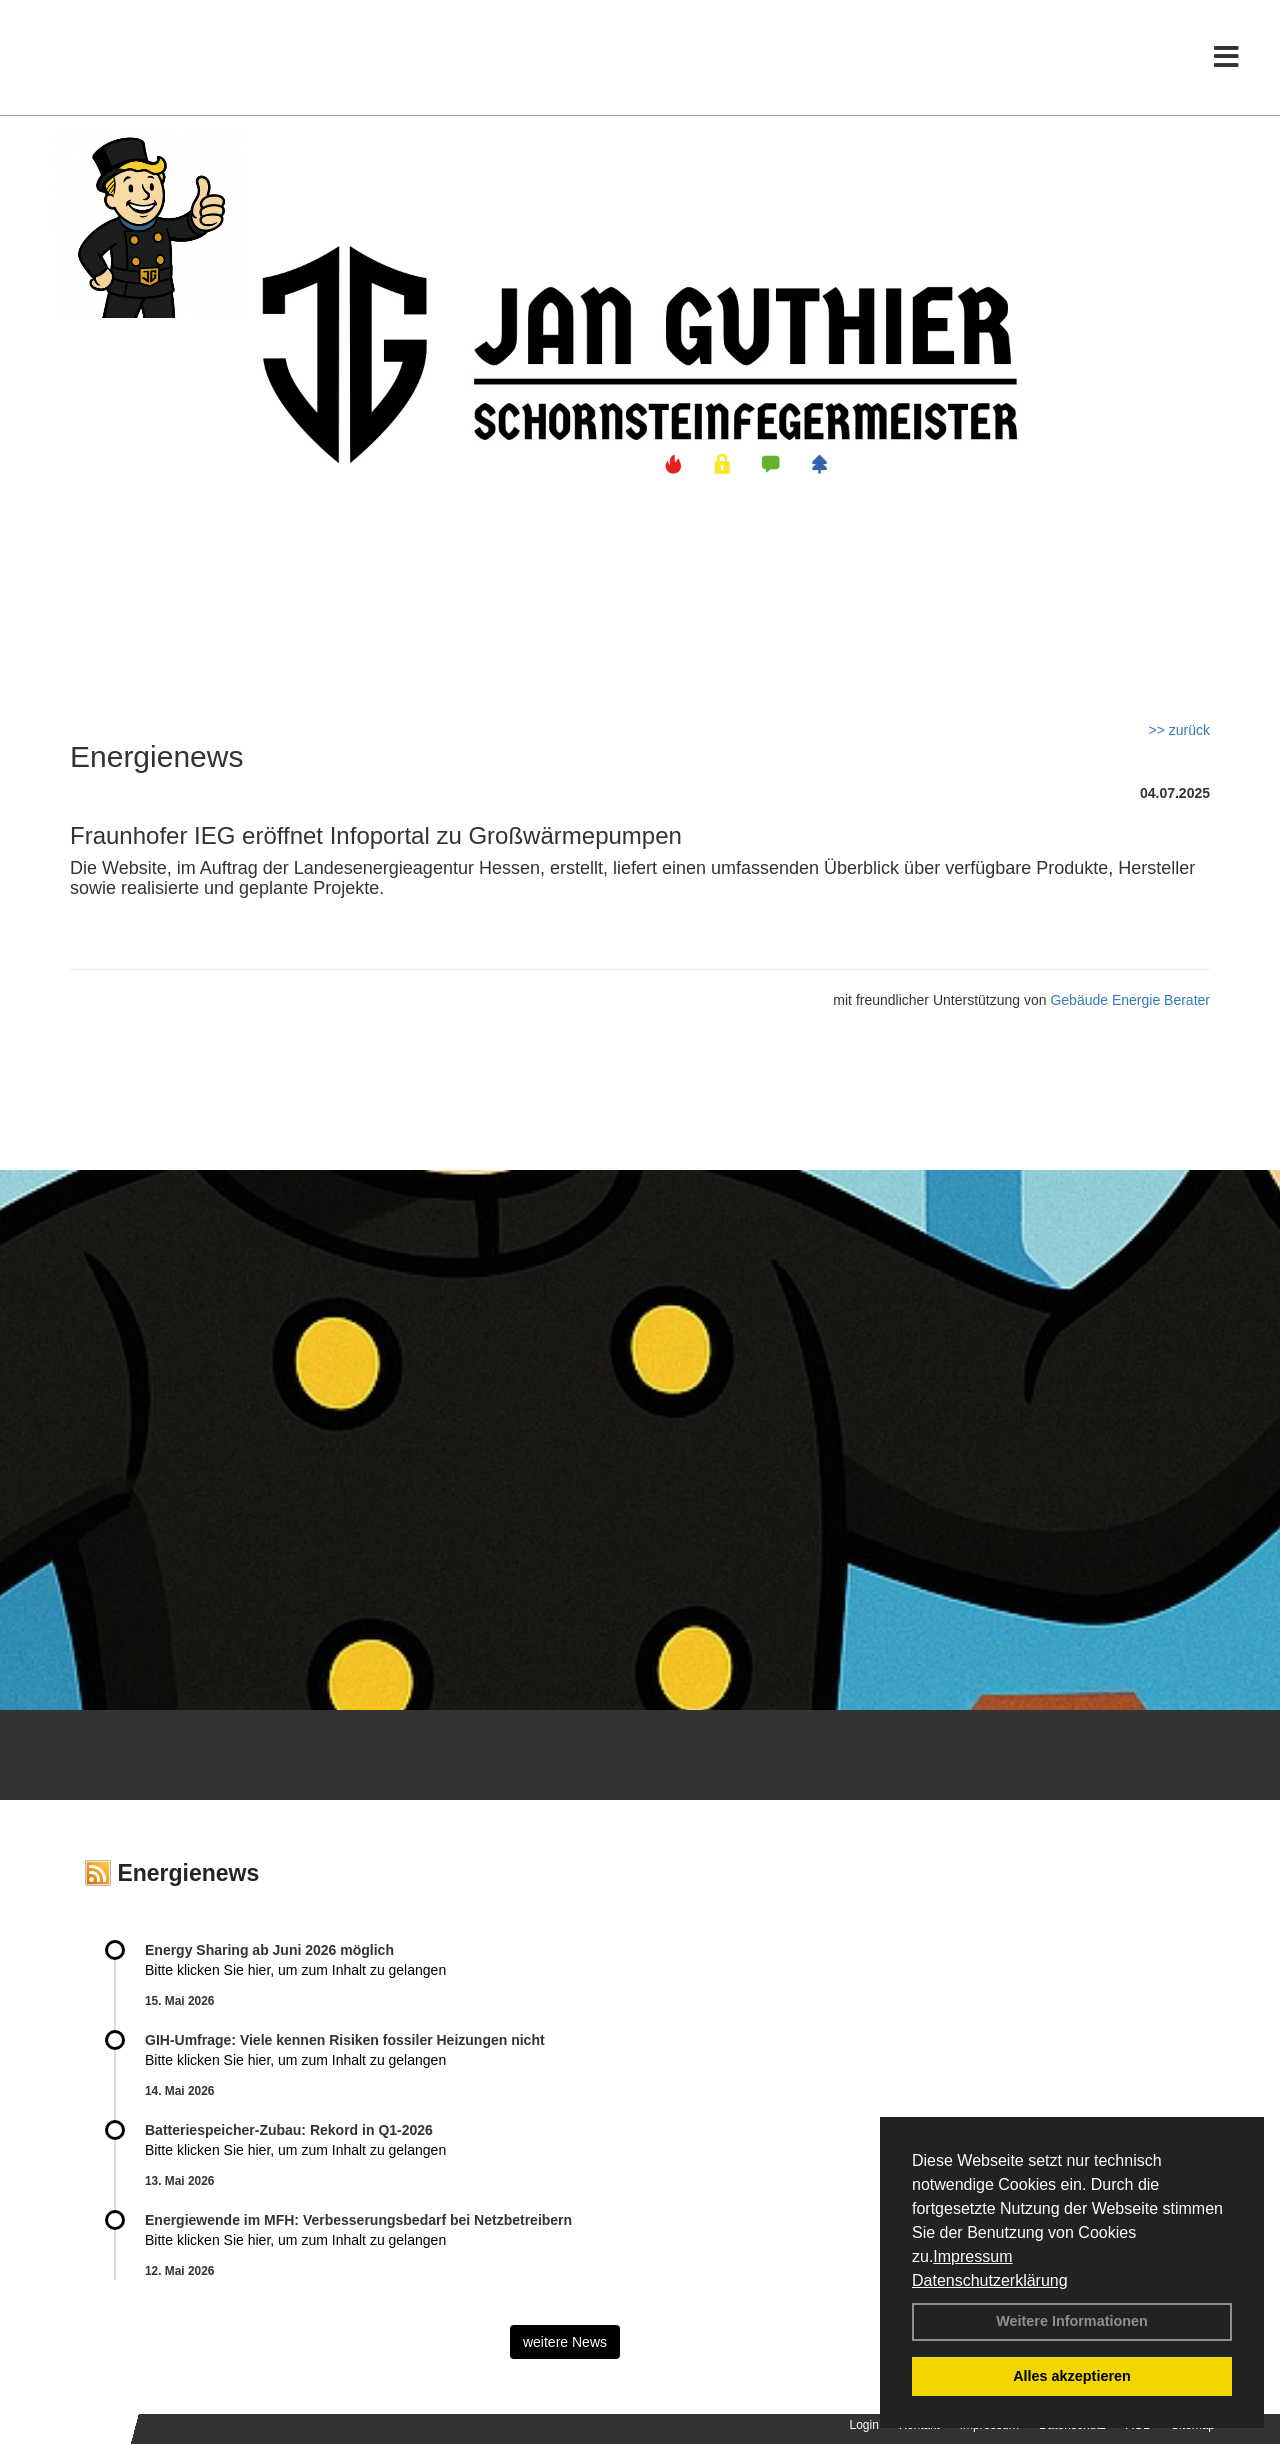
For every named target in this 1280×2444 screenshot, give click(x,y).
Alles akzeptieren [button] (1072, 2376)
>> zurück (1179, 730)
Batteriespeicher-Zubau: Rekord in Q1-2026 (289, 2130)
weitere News (565, 2342)
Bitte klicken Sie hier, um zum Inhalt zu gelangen (295, 1970)
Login (864, 2425)
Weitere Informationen (1072, 2321)
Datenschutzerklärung (990, 2280)
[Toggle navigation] (1226, 57)
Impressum (972, 2256)
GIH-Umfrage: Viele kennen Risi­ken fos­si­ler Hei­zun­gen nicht (345, 2040)
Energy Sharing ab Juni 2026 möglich (269, 1950)
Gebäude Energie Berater (1130, 1000)
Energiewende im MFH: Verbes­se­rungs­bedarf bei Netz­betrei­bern (358, 2220)
